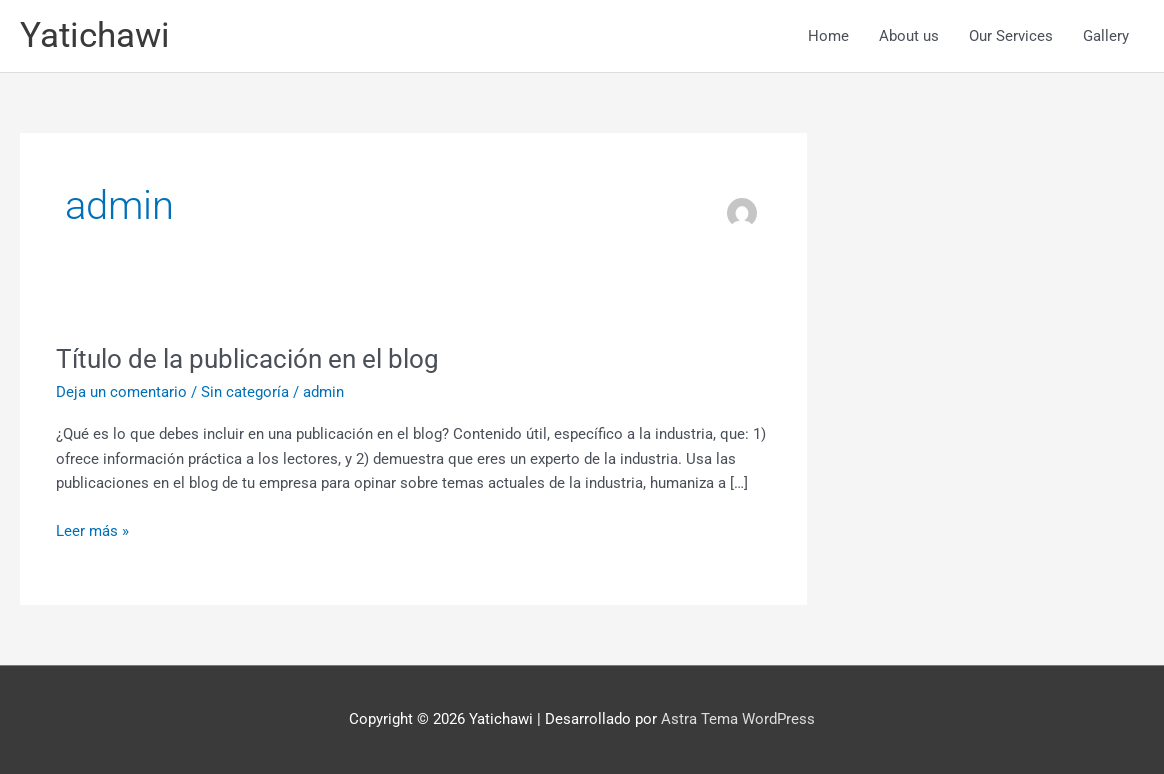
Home (828, 36)
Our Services (1011, 36)
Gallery (1106, 36)
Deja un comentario (121, 392)
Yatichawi (95, 35)
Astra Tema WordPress (738, 719)
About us (909, 36)
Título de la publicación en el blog (247, 359)
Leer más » (92, 529)
